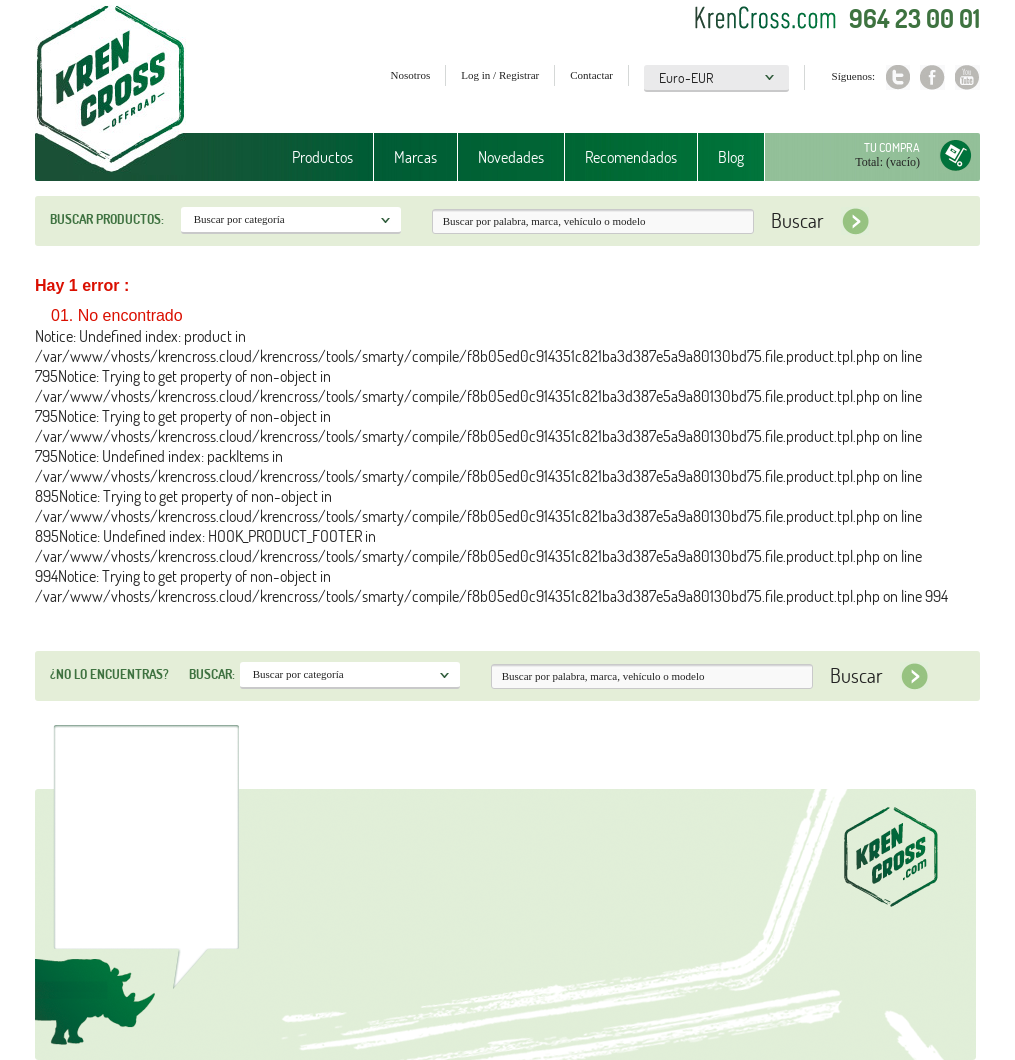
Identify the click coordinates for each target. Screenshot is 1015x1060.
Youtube (967, 77)
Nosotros (411, 75)
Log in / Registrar (500, 75)
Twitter (897, 77)
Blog (731, 157)
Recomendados (631, 157)
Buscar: (212, 674)
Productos (322, 157)
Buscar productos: (107, 219)
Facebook (932, 77)
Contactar (591, 75)
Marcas (415, 157)
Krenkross (110, 90)
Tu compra (892, 147)
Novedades (511, 157)
